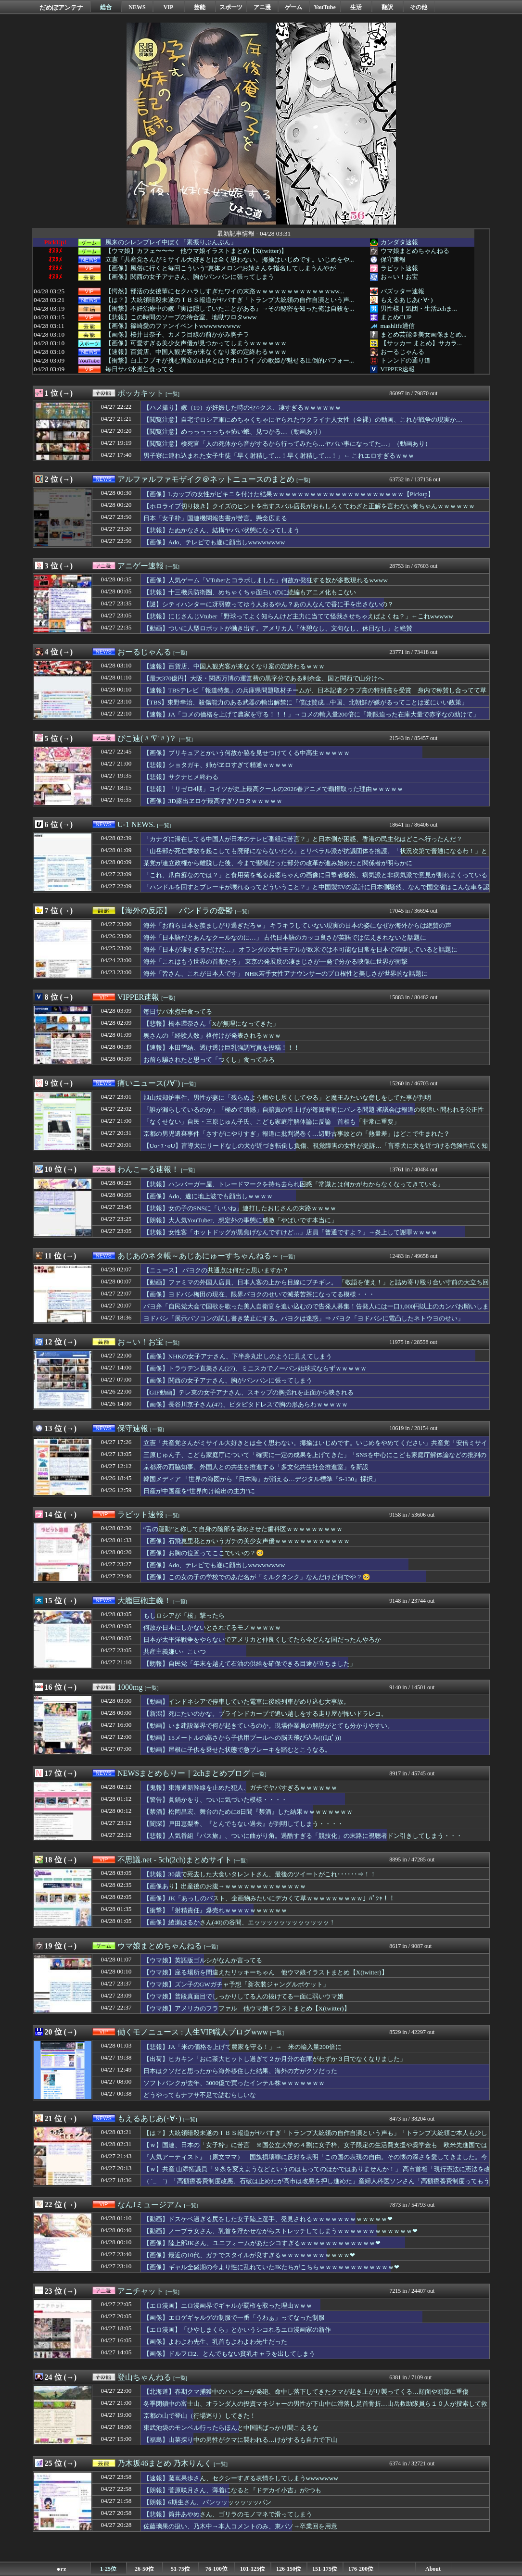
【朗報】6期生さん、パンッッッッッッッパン (207, 2502)
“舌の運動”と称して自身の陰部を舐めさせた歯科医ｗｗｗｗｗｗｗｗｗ (243, 1529)
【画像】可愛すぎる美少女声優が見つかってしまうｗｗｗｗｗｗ (196, 343)
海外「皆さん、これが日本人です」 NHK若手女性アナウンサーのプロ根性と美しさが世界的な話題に (285, 973)
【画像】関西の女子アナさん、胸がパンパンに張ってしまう (189, 277)
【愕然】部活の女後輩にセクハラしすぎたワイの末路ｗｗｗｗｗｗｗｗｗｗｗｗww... (224, 291)
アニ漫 (262, 7)
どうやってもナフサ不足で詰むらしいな (199, 2094)
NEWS (136, 7)
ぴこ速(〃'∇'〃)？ (147, 738)
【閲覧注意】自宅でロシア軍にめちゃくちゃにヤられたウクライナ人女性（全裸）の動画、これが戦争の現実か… (302, 419)
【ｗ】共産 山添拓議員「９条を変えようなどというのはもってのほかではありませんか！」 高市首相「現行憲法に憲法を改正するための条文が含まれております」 (317, 2173)
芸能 (199, 7)
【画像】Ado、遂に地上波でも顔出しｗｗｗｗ (208, 1196)
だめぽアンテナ (61, 7)
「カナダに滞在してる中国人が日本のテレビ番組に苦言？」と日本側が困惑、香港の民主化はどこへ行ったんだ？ (302, 838)
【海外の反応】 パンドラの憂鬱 (175, 910)
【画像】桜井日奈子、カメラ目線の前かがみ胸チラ (177, 334)
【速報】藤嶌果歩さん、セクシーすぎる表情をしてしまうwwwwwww (240, 2478)
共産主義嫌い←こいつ (174, 1651)
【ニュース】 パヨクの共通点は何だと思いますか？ (216, 1270)
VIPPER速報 (398, 369)
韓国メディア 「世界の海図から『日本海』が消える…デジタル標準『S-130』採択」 (261, 1479)
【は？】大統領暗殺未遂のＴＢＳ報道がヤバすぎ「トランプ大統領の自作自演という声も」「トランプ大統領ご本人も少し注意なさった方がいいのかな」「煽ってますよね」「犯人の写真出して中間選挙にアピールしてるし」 (315, 2137)
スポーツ (230, 7)
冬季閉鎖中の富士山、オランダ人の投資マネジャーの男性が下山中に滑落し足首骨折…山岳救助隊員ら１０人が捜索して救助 (315, 2408)
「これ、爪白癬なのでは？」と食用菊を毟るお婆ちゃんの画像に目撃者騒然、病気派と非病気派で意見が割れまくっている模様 (315, 879)
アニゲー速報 (140, 566)
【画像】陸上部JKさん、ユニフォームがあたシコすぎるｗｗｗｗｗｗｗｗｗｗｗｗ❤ (262, 2243)
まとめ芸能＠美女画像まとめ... (424, 334)
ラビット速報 (399, 268)
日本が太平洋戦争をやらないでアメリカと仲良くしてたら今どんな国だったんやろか (262, 1639)
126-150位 (288, 2568)
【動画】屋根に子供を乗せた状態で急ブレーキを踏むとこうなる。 (237, 1749)
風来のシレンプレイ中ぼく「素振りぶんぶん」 (171, 242)
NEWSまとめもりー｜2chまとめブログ (183, 1773)
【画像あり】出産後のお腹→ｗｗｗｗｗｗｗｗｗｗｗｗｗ (224, 1886)
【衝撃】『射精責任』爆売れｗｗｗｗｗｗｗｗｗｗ (215, 1910)
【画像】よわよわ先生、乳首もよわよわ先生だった (215, 2341)
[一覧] (172, 394)
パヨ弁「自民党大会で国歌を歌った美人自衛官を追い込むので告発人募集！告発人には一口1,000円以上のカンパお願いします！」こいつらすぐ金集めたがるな (316, 1311)
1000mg (129, 1687)
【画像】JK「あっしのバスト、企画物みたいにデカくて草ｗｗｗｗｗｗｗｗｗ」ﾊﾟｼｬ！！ (269, 1898)
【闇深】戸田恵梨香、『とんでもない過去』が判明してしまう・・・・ (243, 1823)
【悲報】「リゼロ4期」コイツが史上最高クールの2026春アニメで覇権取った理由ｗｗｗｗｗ (273, 788)
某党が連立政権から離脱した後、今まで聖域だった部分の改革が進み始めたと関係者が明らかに (277, 863)
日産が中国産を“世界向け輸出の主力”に (199, 1491)
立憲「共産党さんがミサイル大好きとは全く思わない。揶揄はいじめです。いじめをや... (229, 259)
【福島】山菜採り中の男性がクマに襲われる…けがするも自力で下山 (240, 2439)
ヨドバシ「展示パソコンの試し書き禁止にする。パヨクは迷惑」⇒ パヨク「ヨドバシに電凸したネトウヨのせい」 (303, 1318)
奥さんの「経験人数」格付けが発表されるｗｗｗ (212, 1035)
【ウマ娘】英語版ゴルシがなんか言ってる (202, 1960)
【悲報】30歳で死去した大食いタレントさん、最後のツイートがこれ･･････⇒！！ (259, 1874)
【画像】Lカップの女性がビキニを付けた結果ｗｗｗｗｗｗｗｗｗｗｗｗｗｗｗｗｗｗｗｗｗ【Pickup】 (288, 494)
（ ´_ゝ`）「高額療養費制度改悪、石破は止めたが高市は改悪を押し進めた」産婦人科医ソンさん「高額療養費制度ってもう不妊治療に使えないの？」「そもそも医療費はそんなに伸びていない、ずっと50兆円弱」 (316, 2185)
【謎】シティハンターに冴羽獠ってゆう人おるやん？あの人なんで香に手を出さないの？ (268, 604)
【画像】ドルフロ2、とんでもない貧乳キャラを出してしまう (229, 2353)
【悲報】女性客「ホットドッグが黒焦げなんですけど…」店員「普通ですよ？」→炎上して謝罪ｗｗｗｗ (290, 1232)
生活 (356, 7)
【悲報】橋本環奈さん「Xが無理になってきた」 (211, 1023)
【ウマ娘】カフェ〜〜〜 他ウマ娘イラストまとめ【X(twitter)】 (196, 251)
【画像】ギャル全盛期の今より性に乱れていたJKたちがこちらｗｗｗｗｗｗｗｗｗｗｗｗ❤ (271, 2267)
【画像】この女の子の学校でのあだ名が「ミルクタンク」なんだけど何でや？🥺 (256, 1577)
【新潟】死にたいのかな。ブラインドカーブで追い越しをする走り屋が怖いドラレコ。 (265, 1713)
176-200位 (360, 2568)
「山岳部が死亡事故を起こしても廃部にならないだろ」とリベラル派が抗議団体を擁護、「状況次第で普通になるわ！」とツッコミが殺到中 (315, 855)
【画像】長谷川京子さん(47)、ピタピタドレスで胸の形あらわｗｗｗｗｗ (245, 1404)
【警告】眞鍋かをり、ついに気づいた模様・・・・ (215, 1799)
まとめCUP (396, 317)
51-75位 (180, 2568)
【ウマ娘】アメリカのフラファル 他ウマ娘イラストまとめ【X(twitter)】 (246, 2008)
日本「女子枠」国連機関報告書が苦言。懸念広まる (215, 518)
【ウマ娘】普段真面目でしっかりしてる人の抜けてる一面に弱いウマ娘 (243, 1996)
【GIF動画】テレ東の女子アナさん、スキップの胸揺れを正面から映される (248, 1392)
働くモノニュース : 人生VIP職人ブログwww (192, 2032)
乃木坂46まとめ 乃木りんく (164, 2463)
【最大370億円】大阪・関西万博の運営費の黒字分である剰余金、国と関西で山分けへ (263, 678)
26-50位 (144, 2568)
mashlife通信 (398, 325)
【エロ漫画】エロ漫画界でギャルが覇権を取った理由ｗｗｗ (227, 2305)
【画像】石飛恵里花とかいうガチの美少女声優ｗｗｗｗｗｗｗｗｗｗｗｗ (246, 1541)
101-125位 (252, 2568)
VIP (169, 7)
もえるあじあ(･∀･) (407, 299)
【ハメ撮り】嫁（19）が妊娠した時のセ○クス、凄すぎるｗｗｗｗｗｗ (242, 407)
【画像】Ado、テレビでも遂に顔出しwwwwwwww (214, 542)
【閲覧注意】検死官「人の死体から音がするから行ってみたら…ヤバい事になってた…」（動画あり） (287, 443)
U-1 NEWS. (136, 824)
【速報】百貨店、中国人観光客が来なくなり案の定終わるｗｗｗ (196, 352)
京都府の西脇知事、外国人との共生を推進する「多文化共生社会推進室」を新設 (256, 1466)
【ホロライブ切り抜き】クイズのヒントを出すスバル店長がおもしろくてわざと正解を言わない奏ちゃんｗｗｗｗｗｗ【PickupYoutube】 (309, 511)
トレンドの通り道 (406, 360)
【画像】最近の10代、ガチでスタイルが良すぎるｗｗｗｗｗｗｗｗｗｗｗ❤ (249, 2255)
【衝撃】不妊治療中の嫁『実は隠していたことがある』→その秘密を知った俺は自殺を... (229, 308)
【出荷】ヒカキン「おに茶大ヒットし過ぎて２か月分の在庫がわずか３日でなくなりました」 (274, 2058)
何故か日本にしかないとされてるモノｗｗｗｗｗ (212, 1627)
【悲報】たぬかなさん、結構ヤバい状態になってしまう (221, 530)
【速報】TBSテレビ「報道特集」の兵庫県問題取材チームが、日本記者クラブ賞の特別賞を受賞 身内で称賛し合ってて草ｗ (314, 695)
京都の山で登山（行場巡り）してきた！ (199, 2415)
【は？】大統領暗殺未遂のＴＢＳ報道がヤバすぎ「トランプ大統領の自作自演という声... (229, 300)
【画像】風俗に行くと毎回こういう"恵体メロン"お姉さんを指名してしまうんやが (220, 268)
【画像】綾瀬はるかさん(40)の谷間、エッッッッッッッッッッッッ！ (239, 1922)
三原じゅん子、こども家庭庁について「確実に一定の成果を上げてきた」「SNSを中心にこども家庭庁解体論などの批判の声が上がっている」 (314, 1459)
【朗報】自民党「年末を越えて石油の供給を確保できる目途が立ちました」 (249, 1663)
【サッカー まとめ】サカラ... (421, 343)
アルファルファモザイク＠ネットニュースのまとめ (205, 479)
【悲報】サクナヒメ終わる (180, 776)
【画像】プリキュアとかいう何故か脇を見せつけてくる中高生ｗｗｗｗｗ (246, 752)
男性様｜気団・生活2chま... (419, 308)
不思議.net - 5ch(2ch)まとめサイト (174, 1860)
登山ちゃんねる (144, 2377)
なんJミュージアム (149, 2204)
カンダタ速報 (399, 242)
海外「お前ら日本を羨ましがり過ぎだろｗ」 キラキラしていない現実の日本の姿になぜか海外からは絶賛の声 (297, 925)
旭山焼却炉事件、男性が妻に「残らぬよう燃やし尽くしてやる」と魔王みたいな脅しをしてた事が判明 (287, 1097)
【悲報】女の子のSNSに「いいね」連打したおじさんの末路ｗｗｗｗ (239, 1208)
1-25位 (108, 2568)
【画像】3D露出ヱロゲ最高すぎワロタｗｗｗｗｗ (212, 800)
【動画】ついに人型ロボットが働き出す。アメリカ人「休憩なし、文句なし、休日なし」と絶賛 (277, 628)
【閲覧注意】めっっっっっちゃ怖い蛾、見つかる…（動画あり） (234, 431)
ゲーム (293, 7)
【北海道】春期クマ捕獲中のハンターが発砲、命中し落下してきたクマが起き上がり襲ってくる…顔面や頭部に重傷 (306, 2391)
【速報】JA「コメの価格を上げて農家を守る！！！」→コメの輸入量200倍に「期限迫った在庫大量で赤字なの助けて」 (311, 714)
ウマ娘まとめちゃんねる (415, 250)
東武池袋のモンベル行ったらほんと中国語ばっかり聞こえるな (230, 2427)
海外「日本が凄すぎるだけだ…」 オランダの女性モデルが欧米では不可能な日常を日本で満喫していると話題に (300, 949)
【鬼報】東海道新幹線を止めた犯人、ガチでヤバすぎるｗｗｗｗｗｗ (240, 1787)
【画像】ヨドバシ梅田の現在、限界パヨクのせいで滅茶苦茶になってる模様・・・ (259, 1294)
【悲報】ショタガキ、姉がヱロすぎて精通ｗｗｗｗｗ (218, 764)
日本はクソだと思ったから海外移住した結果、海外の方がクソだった (240, 2070)
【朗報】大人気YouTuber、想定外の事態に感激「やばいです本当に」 (240, 1220)
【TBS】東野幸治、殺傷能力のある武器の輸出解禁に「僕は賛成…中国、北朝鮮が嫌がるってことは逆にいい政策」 (305, 702)
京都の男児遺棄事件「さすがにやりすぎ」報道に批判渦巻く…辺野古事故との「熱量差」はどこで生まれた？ (296, 1133)
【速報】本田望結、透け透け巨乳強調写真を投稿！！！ (221, 1047)
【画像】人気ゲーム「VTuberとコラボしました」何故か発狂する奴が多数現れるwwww (265, 580)
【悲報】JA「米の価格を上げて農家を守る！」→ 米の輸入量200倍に (242, 2046)
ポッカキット (140, 393)
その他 (418, 7)
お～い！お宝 (399, 276)
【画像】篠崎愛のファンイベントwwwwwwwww (173, 326)
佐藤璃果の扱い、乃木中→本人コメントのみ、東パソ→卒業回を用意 (240, 2526)
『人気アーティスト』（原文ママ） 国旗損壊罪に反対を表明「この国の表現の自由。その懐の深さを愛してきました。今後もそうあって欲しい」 (315, 2161)
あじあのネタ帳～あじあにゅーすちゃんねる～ (198, 1256)
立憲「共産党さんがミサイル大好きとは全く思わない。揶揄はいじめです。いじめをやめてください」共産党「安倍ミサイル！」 (315, 1447)
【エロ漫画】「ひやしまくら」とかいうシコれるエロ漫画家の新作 (237, 2329)
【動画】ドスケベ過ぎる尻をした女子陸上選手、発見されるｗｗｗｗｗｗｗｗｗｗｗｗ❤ (268, 2219)
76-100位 (216, 2568)
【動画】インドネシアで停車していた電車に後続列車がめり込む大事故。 (246, 1701)
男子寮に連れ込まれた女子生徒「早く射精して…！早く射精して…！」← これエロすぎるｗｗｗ (278, 455)
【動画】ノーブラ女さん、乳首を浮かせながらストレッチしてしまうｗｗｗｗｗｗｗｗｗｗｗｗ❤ (280, 2231)
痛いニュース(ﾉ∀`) (148, 1083)
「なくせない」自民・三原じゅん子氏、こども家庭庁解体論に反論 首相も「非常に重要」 (271, 1121)
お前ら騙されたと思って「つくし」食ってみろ (209, 1059)
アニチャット (140, 2291)
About (433, 2568)
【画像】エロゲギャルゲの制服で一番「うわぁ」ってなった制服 (234, 2317)
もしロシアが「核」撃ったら (184, 1615)
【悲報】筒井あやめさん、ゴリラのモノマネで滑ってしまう (227, 2514)
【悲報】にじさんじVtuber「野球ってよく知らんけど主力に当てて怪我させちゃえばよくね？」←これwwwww (298, 616)
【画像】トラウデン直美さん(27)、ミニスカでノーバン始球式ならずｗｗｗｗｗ (255, 1368)
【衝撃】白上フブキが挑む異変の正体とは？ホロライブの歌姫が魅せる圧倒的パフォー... (229, 360)
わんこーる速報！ (148, 1169)
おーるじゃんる (402, 351)
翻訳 (387, 7)
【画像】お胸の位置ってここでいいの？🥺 (203, 1553)
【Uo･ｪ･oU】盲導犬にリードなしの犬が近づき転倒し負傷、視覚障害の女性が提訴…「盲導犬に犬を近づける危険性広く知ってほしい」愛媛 (315, 1150)
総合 (106, 7)
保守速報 (393, 259)
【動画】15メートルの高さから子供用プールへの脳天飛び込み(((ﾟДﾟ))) (242, 1737)
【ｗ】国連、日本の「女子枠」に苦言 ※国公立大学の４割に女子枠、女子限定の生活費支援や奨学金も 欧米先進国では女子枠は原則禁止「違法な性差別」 (315, 2149)
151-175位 (324, 2568)
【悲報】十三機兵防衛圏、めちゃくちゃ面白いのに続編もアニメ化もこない (249, 592)
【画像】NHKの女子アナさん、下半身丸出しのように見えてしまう (237, 1356)
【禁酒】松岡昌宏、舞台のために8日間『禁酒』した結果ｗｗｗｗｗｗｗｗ (248, 1811)
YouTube (325, 7)
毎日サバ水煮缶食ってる (139, 369)
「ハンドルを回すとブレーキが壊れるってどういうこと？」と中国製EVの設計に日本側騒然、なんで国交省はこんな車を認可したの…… (316, 891)
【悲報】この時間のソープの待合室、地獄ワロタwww (181, 317)
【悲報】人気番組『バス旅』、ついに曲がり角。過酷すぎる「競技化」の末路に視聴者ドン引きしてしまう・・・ (302, 1835)
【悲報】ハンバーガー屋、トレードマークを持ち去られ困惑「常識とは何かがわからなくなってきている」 (293, 1184)
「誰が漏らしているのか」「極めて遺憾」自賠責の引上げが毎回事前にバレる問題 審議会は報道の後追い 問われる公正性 (313, 1109)
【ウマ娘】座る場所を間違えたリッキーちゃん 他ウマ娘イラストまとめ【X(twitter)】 (265, 1972)
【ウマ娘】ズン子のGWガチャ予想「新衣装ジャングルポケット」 (236, 1984)
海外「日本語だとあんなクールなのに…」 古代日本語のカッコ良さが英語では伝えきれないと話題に (285, 937)
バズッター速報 (402, 291)
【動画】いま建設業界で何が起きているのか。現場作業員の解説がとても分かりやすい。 (268, 1725)
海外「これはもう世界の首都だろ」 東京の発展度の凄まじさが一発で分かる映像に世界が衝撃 (275, 961)
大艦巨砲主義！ (144, 1600)
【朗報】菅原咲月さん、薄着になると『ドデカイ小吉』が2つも (232, 2490)
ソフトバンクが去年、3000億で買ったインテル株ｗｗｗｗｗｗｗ (234, 2082)
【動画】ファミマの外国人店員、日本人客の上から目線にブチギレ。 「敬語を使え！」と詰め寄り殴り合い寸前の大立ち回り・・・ (316, 1287)
